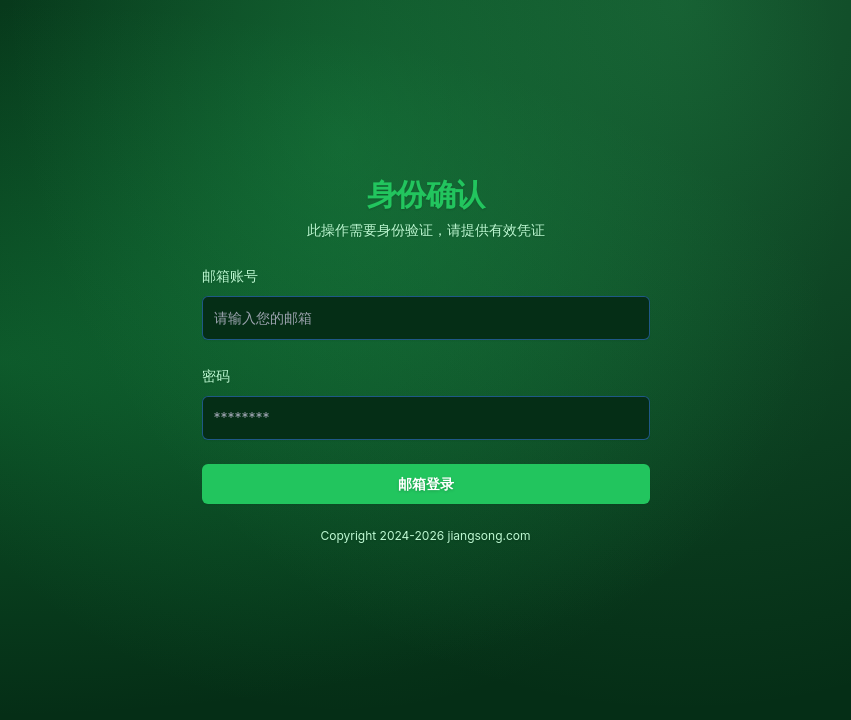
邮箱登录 (426, 483)
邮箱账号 (230, 275)
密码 (216, 375)
